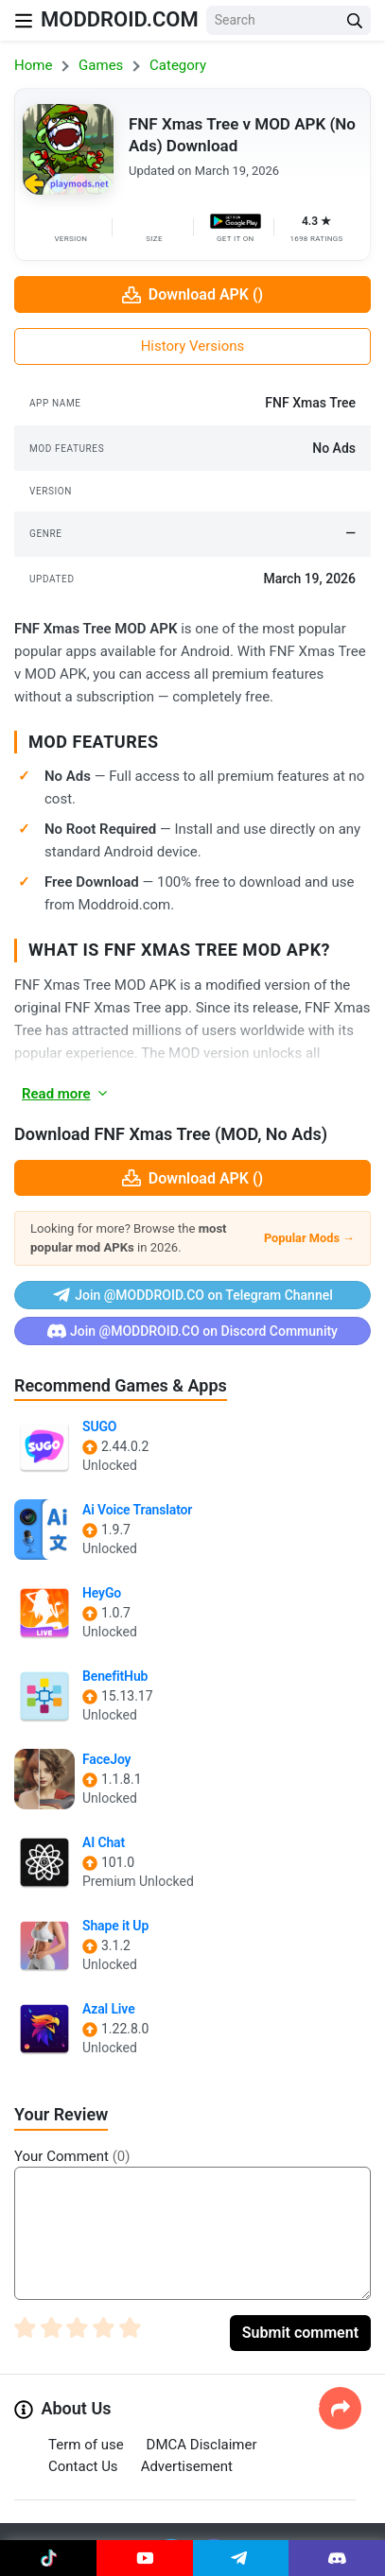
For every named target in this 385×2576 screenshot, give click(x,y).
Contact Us (83, 2466)
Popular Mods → (309, 1238)
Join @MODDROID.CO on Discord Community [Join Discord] (192, 1331)
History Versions (193, 345)
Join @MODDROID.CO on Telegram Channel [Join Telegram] (192, 1295)
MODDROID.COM (120, 19)
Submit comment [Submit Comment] (300, 2333)
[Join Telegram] (241, 2558)
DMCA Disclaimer (202, 2444)
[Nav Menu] (23, 20)
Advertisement (187, 2466)
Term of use (86, 2444)
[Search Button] (355, 20)
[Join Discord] (337, 2558)
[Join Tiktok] (48, 2558)
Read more (66, 1093)
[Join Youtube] (144, 2558)
